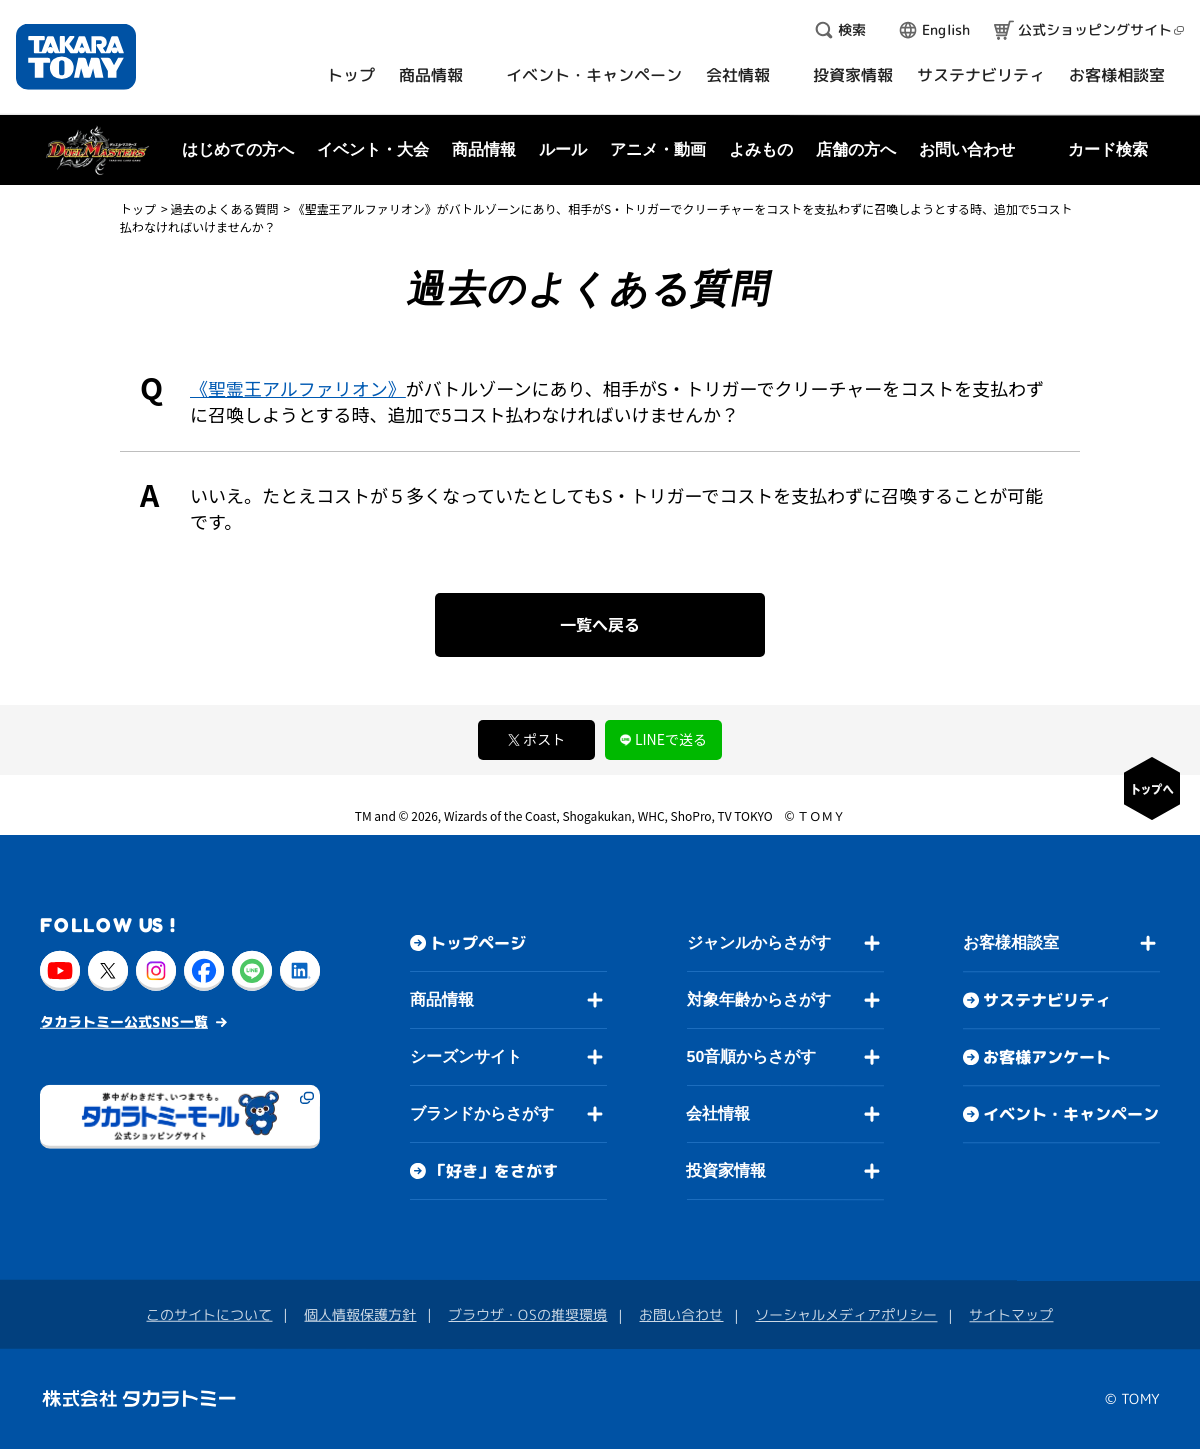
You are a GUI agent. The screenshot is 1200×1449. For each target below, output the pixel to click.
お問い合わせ (967, 149)
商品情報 (442, 999)
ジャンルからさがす (759, 942)
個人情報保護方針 (360, 1314)
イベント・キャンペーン (1071, 1114)
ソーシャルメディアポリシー (846, 1314)
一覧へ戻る (600, 624)
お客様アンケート (1047, 1057)
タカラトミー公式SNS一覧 (124, 1020)
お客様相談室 (1011, 942)
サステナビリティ (1047, 1000)
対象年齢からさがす (759, 999)
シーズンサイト (466, 1056)
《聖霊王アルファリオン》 (298, 388)
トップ (138, 208)
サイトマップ (1011, 1314)
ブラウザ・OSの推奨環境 (527, 1314)
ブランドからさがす (482, 1113)
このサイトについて (209, 1313)
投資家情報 (726, 1170)
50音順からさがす (751, 1056)
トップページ (478, 943)
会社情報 (718, 1113)
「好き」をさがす (494, 1171)
